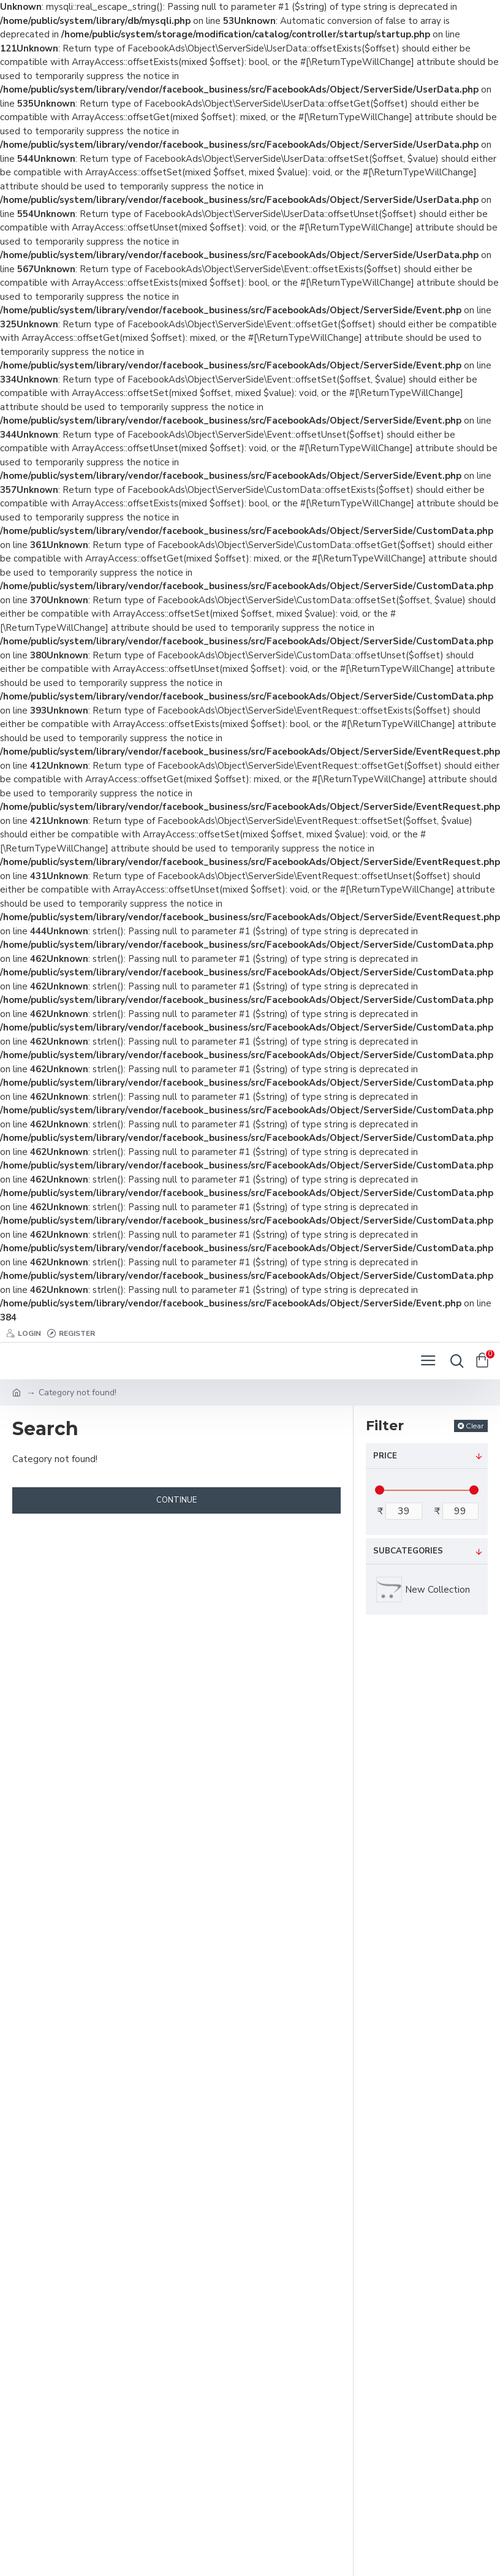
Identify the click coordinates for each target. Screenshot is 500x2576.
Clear (475, 1425)
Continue (176, 1500)
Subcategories (408, 1551)
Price (385, 1455)
